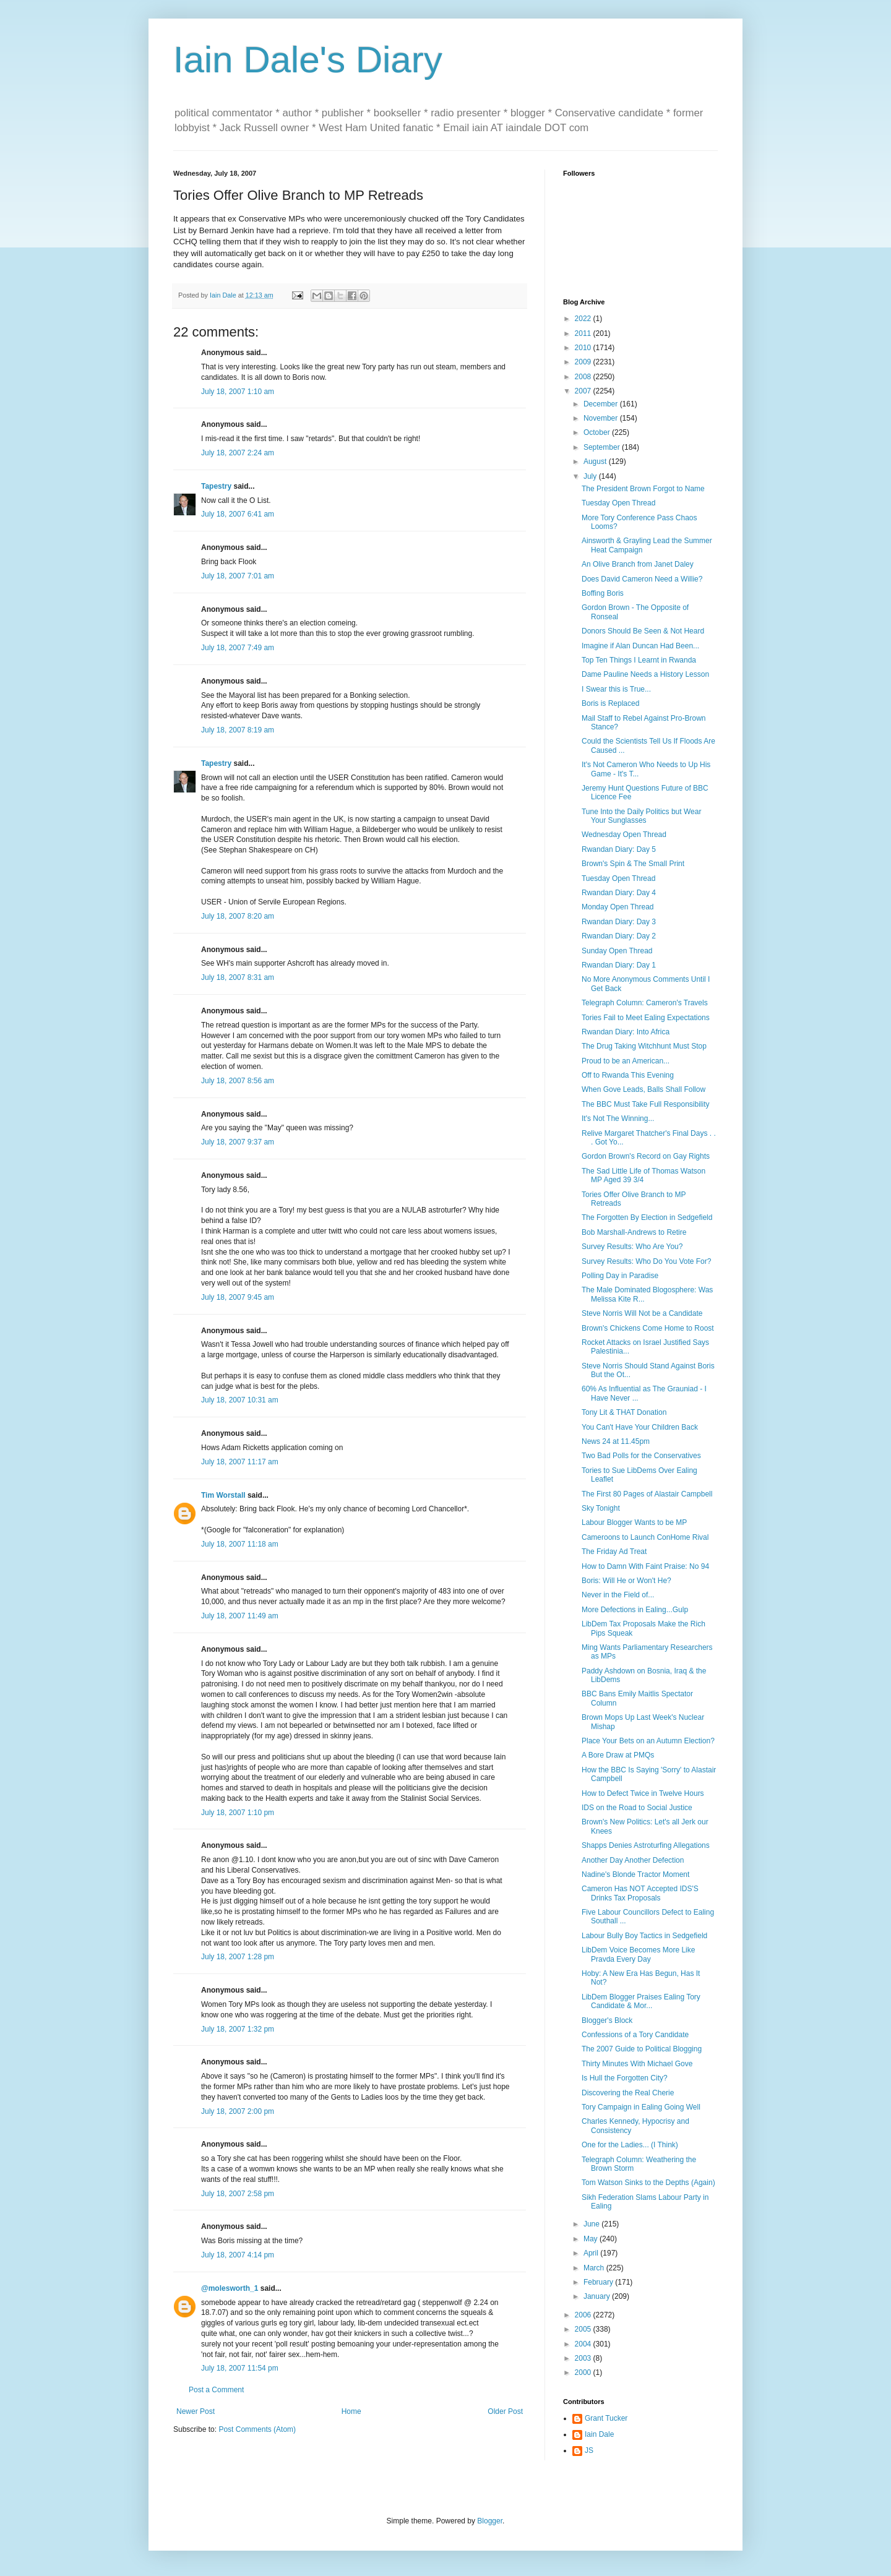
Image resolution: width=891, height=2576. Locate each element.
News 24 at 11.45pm (616, 1441)
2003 (584, 2358)
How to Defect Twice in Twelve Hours (643, 1793)
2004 (584, 2344)
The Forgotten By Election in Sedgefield (647, 1217)
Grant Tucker (606, 2418)
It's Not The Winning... (618, 1118)
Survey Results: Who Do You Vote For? (646, 1261)
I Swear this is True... (616, 689)
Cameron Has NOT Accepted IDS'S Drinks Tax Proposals (640, 1893)
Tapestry (216, 486)
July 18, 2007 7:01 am (237, 576)
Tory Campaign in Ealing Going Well (641, 2107)
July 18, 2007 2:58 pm (237, 2193)
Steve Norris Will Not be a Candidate (642, 1313)
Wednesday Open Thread (624, 834)
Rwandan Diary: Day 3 (619, 921)
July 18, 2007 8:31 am (237, 977)
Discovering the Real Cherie (628, 2093)
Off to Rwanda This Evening (628, 1075)
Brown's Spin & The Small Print (633, 863)
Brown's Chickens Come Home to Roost (648, 1328)
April (591, 2253)
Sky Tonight (601, 1508)
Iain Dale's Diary (307, 59)
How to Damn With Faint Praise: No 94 (645, 1566)
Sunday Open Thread (617, 951)
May (591, 2239)
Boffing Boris (603, 593)
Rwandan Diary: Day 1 (619, 965)
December (601, 404)
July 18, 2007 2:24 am (237, 453)
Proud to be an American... (625, 1061)
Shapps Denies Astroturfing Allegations (646, 1845)
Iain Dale (599, 2434)
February (599, 2282)
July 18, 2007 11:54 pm (239, 2368)
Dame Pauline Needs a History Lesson (645, 674)
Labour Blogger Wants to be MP (634, 1522)
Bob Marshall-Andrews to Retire (634, 1232)
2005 (584, 2329)
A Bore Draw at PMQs (618, 1755)
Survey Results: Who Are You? (632, 1246)
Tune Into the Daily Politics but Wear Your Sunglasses (641, 816)
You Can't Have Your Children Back (640, 1427)
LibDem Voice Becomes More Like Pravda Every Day (638, 1954)
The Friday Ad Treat (614, 1551)
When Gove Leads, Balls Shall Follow (643, 1089)
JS (589, 2450)
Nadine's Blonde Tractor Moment (635, 1874)
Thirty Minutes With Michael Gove (637, 2063)
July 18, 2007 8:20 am (237, 916)
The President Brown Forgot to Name (643, 488)
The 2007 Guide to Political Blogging (642, 2049)
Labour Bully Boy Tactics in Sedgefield (644, 1935)
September (602, 447)
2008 (584, 376)
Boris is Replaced (610, 703)
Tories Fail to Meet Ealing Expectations (646, 1017)
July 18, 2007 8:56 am (237, 1080)
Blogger (489, 2521)
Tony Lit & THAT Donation (624, 1412)
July (591, 476)
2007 (584, 391)
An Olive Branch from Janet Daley (638, 564)
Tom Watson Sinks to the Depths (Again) (648, 2182)
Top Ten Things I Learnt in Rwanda (639, 660)
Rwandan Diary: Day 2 (619, 936)
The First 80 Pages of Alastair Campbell (647, 1494)
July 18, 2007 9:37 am (237, 1142)
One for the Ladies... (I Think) (630, 2144)
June (592, 2224)
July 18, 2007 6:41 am (237, 514)
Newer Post (195, 2411)
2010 (584, 347)
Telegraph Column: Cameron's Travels (645, 1002)
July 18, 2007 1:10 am (237, 391)
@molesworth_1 (229, 2288)
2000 (584, 2372)
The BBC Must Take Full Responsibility (646, 1104)
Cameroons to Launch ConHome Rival (645, 1537)
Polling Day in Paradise (620, 1275)
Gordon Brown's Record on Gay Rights (646, 1156)
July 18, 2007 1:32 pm (237, 2029)
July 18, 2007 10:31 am (239, 1400)
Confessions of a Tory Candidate (635, 2034)
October (597, 432)
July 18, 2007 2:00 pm (237, 2111)
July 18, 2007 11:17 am (239, 1462)
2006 (584, 2315)
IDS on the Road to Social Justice (637, 1807)
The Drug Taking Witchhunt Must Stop (644, 1046)
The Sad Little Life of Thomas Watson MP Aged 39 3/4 (643, 1175)
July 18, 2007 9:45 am (237, 1297)
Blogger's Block (607, 2020)
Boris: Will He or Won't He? (626, 1580)
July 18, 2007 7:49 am (237, 647)
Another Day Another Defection (633, 1860)
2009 (584, 362)
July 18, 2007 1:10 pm (237, 1812)
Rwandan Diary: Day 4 (619, 892)
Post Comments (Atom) (257, 2429)
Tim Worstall (223, 1495)
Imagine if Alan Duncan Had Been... (640, 646)
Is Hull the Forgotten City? (625, 2078)
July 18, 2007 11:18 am (239, 1544)
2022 (584, 318)
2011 (584, 333)
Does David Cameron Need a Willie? (642, 579)
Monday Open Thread (618, 907)
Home (351, 2411)
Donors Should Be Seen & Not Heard (643, 631)
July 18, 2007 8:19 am (237, 730)
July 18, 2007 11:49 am (239, 1616)
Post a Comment (216, 2389)
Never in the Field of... (618, 1595)
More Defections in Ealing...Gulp (635, 1609)
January (597, 2296)
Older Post (505, 2411)
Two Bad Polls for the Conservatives (641, 1455)
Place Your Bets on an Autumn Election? (648, 1741)
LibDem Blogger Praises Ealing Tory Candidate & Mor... (641, 2001)
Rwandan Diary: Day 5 (619, 849)
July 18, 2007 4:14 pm (237, 2255)
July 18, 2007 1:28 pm (237, 1956)
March (594, 2268)
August (596, 461)
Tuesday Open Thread (618, 503)
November (601, 418)
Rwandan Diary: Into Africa (625, 1032)
